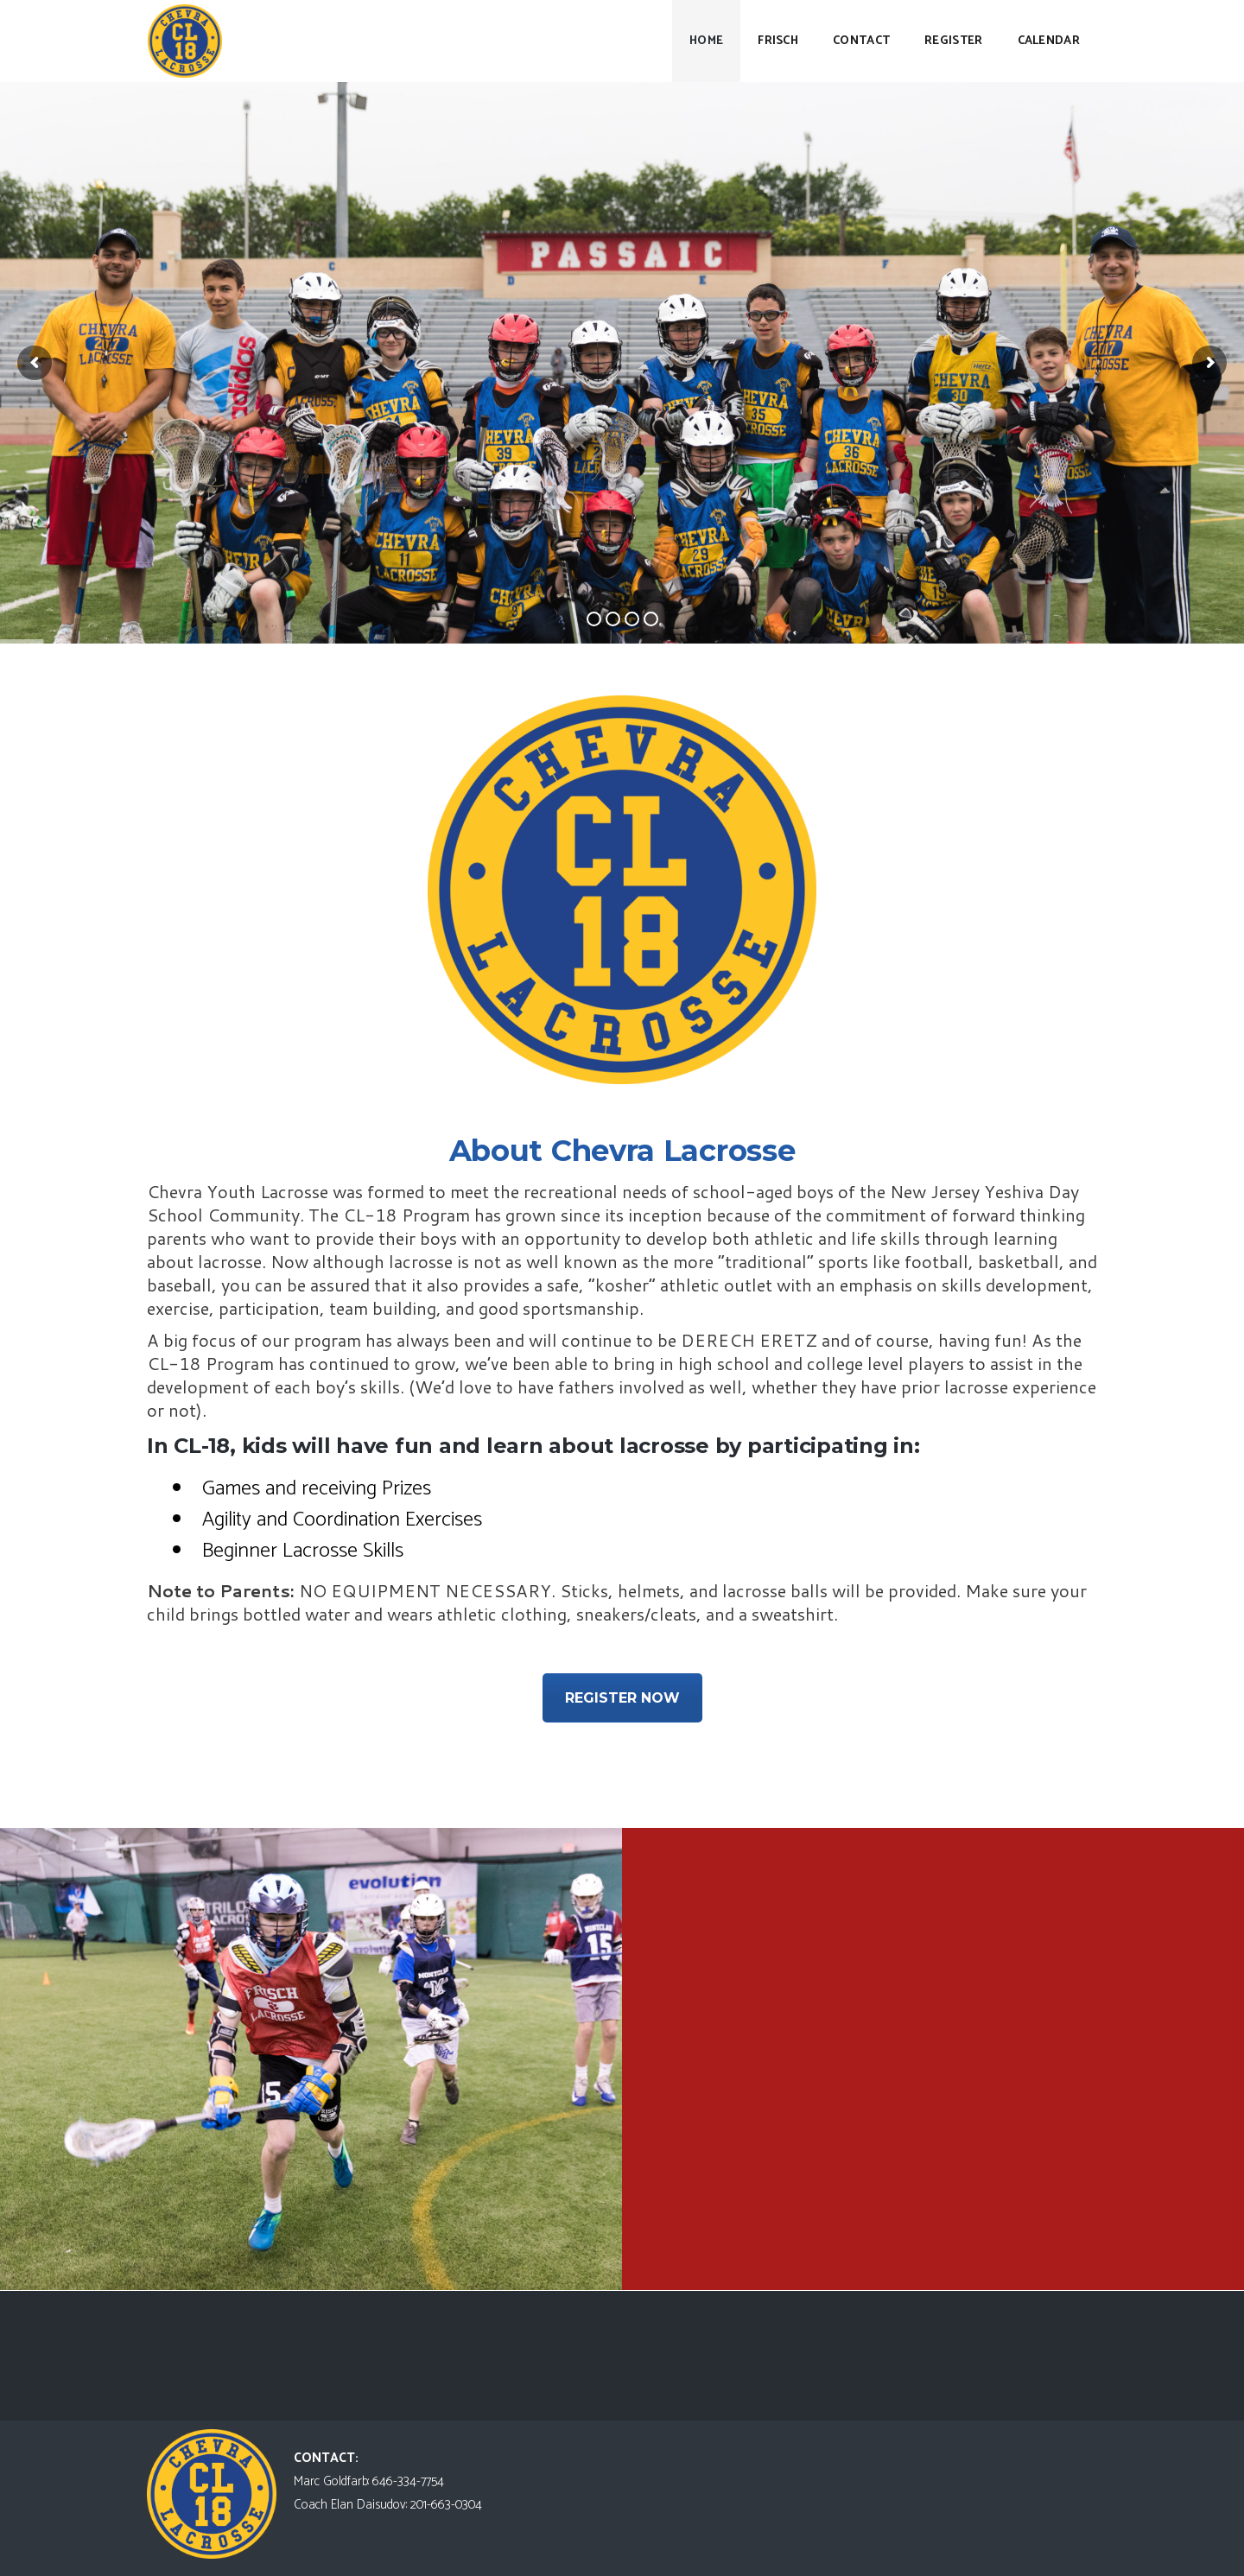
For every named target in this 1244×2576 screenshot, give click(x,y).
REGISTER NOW (622, 1698)
